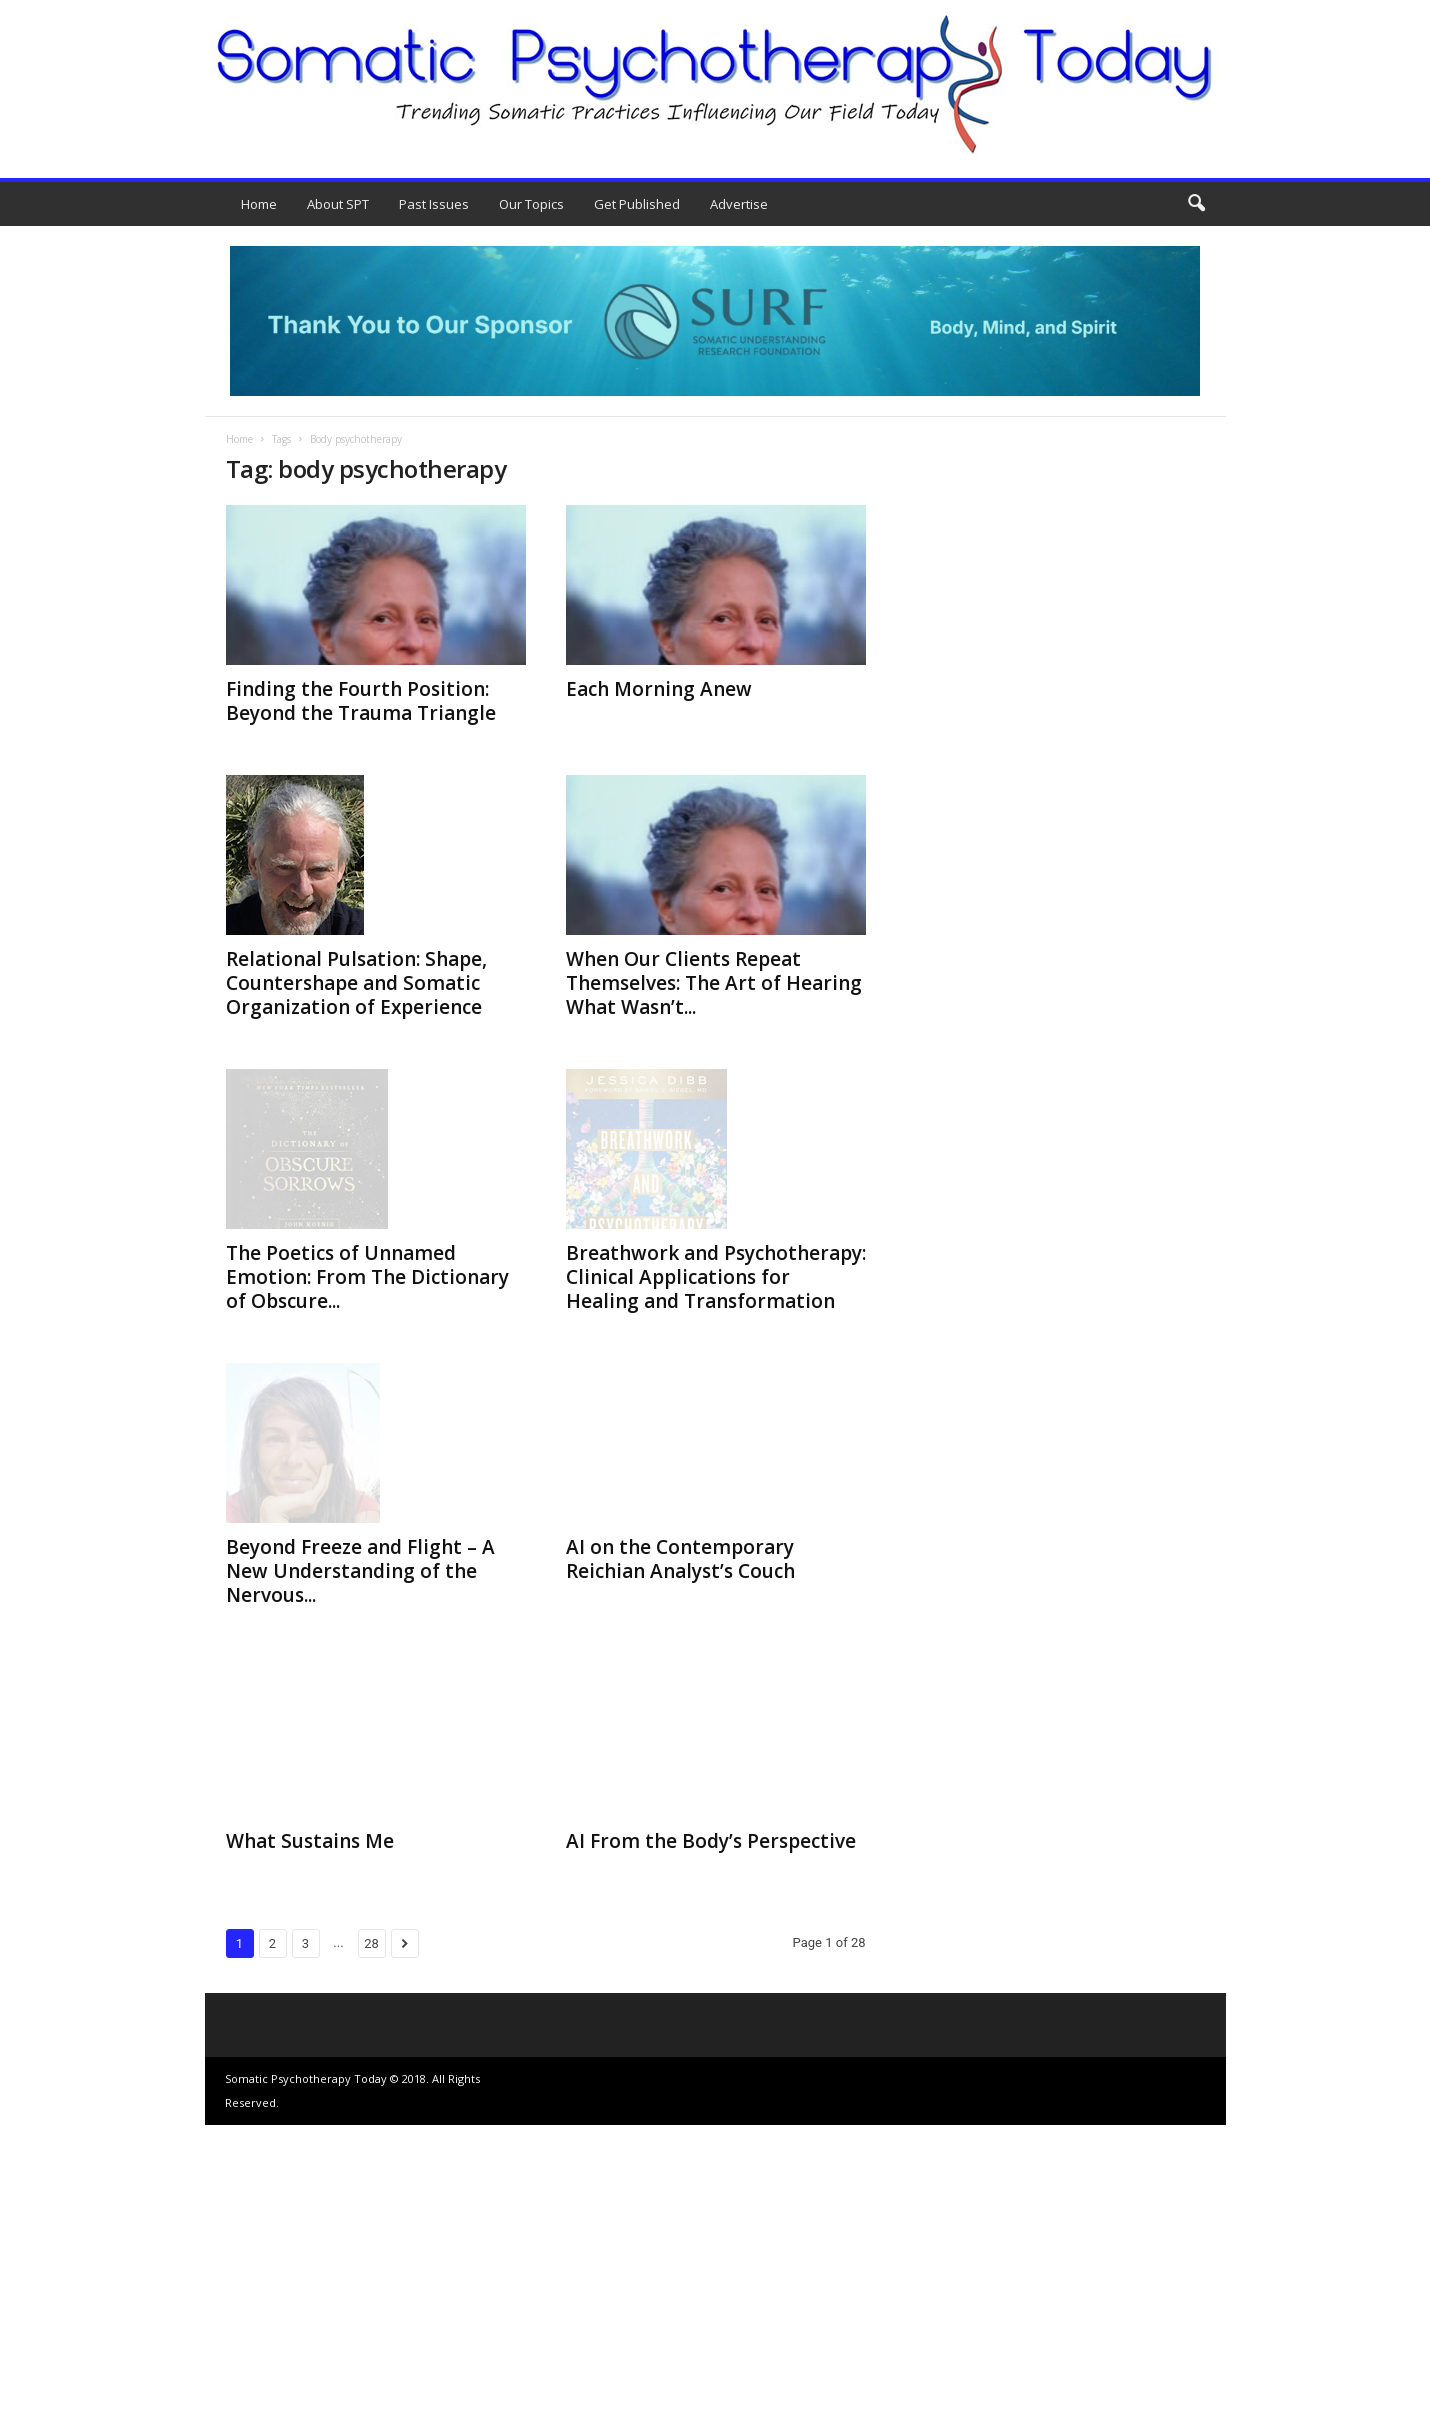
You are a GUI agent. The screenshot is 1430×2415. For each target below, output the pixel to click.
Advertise (739, 204)
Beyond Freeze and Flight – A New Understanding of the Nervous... (360, 1861)
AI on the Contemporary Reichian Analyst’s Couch (680, 1697)
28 (371, 2233)
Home (259, 204)
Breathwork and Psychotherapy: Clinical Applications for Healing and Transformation (716, 1415)
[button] (1196, 204)
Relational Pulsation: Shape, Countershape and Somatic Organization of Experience (356, 983)
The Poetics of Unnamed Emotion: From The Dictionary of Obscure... (367, 1413)
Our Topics (531, 204)
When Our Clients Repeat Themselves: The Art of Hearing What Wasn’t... (714, 983)
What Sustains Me (310, 2131)
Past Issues (434, 204)
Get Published (637, 204)
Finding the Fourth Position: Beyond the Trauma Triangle (361, 701)
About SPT (338, 204)
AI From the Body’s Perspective (711, 2131)
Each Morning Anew (659, 689)
